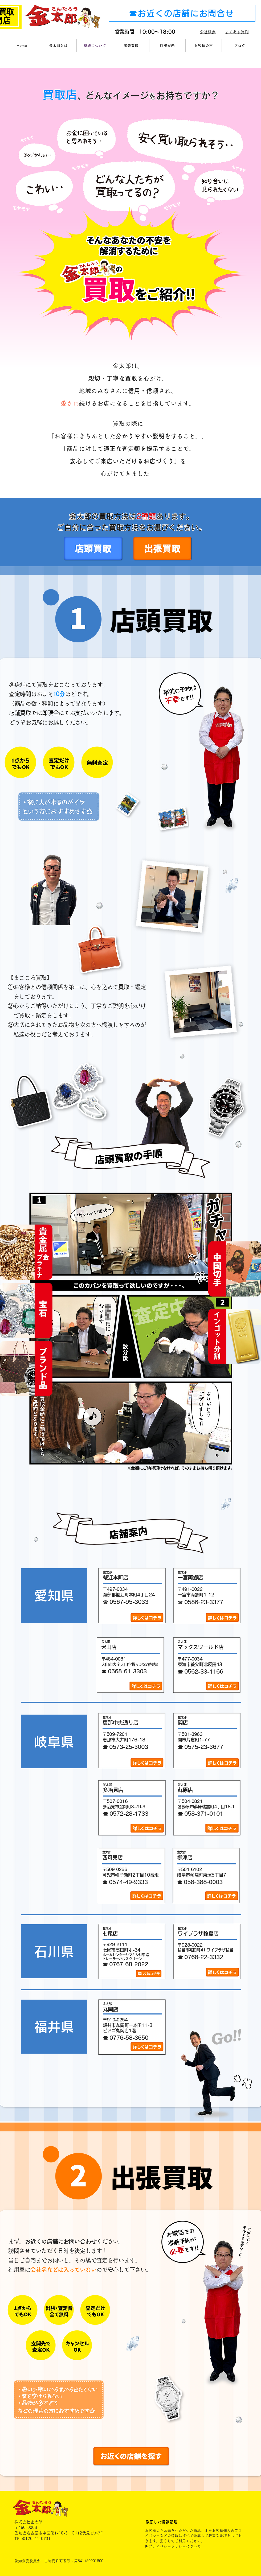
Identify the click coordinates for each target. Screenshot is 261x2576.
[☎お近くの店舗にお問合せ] (182, 13)
